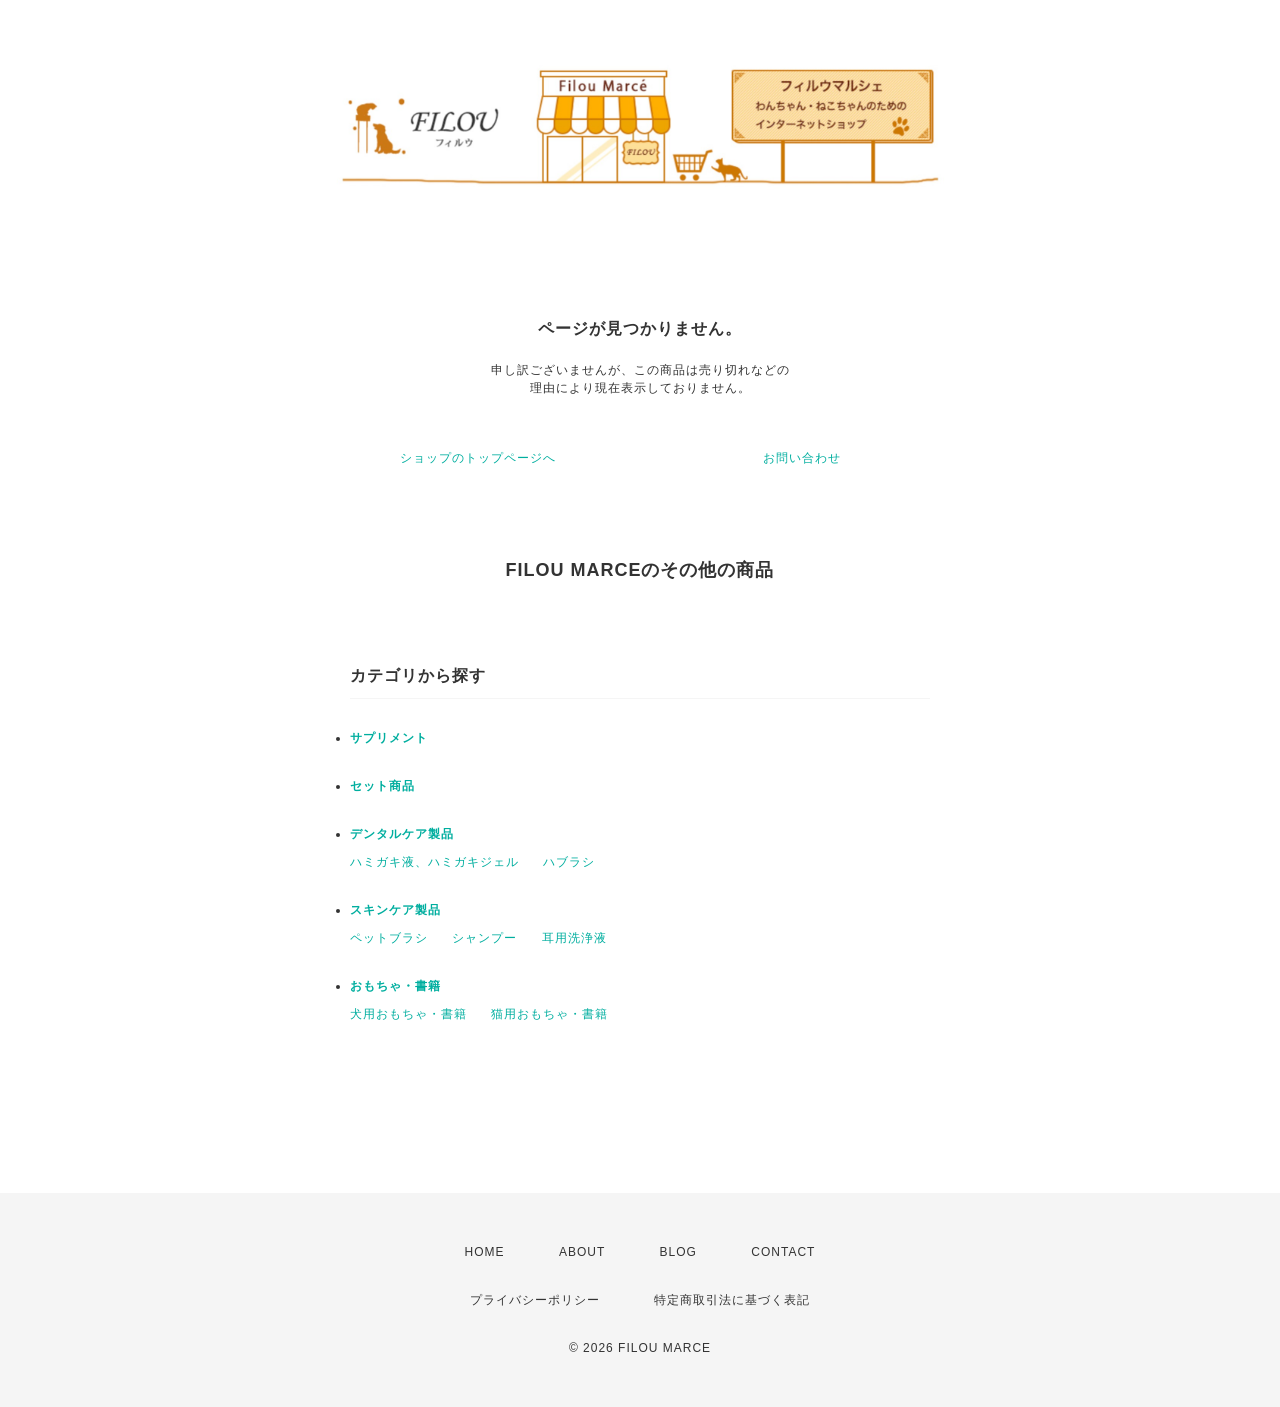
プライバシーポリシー (535, 1300)
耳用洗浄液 (574, 938)
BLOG (678, 1252)
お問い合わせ (802, 458)
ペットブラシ (389, 938)
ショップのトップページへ (478, 458)
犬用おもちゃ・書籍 (408, 1014)
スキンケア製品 (395, 910)
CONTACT (783, 1252)
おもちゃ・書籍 (395, 986)
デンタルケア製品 (402, 834)
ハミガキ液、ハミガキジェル (434, 862)
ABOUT (582, 1252)
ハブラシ (569, 862)
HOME (485, 1252)
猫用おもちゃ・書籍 (549, 1014)
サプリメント (389, 738)
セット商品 (382, 786)
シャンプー (484, 938)
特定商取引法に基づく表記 (732, 1300)
